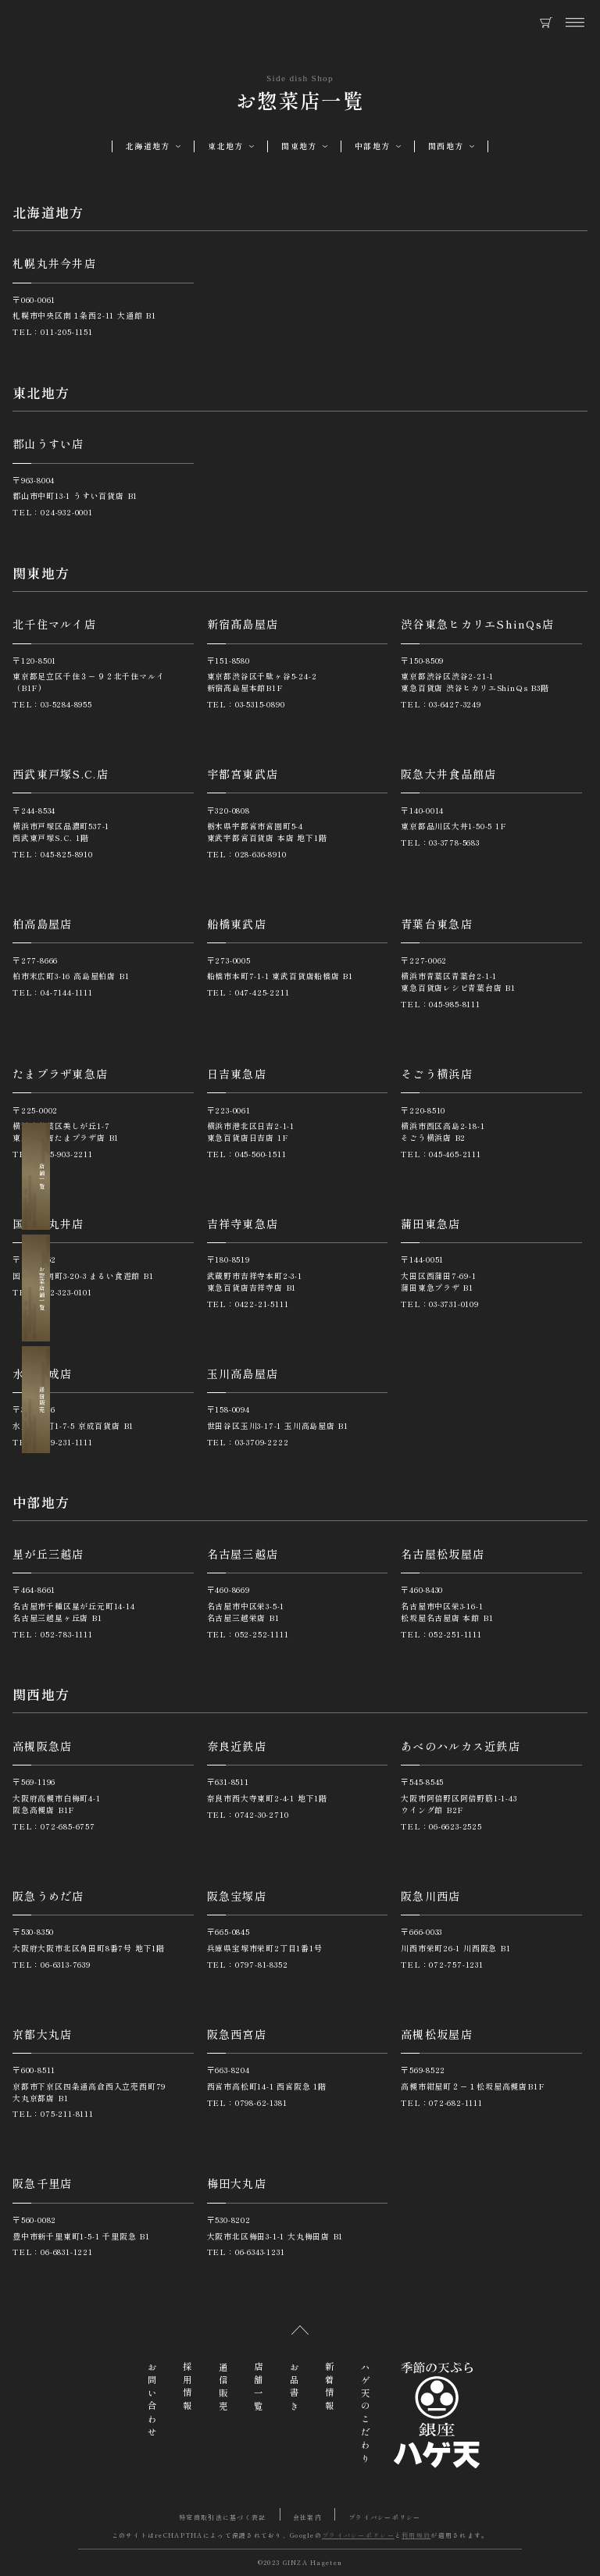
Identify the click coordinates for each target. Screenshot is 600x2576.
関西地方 (445, 146)
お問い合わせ (152, 2401)
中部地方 (372, 146)
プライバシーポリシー (384, 2517)
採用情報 (187, 2388)
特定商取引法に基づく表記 (222, 2517)
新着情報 (329, 2388)
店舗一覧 (37, 1176)
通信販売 (37, 1399)
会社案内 (307, 2517)
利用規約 (416, 2535)
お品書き (294, 2388)
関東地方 (298, 146)
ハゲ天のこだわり (365, 2414)
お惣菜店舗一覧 (37, 1288)
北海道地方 (148, 146)
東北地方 (225, 146)
